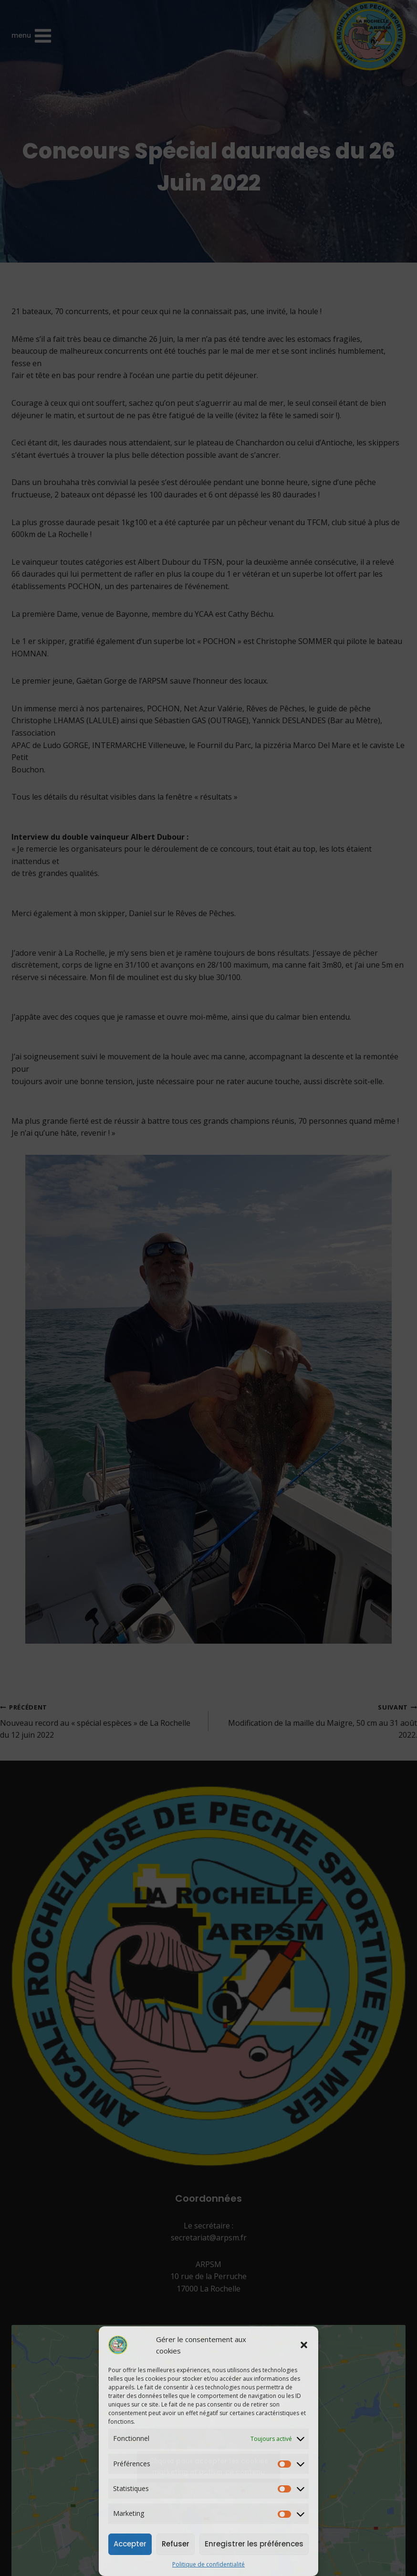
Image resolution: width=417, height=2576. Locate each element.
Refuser (175, 2544)
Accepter (130, 2544)
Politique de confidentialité (208, 2564)
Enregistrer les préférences (254, 2544)
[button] (304, 2345)
